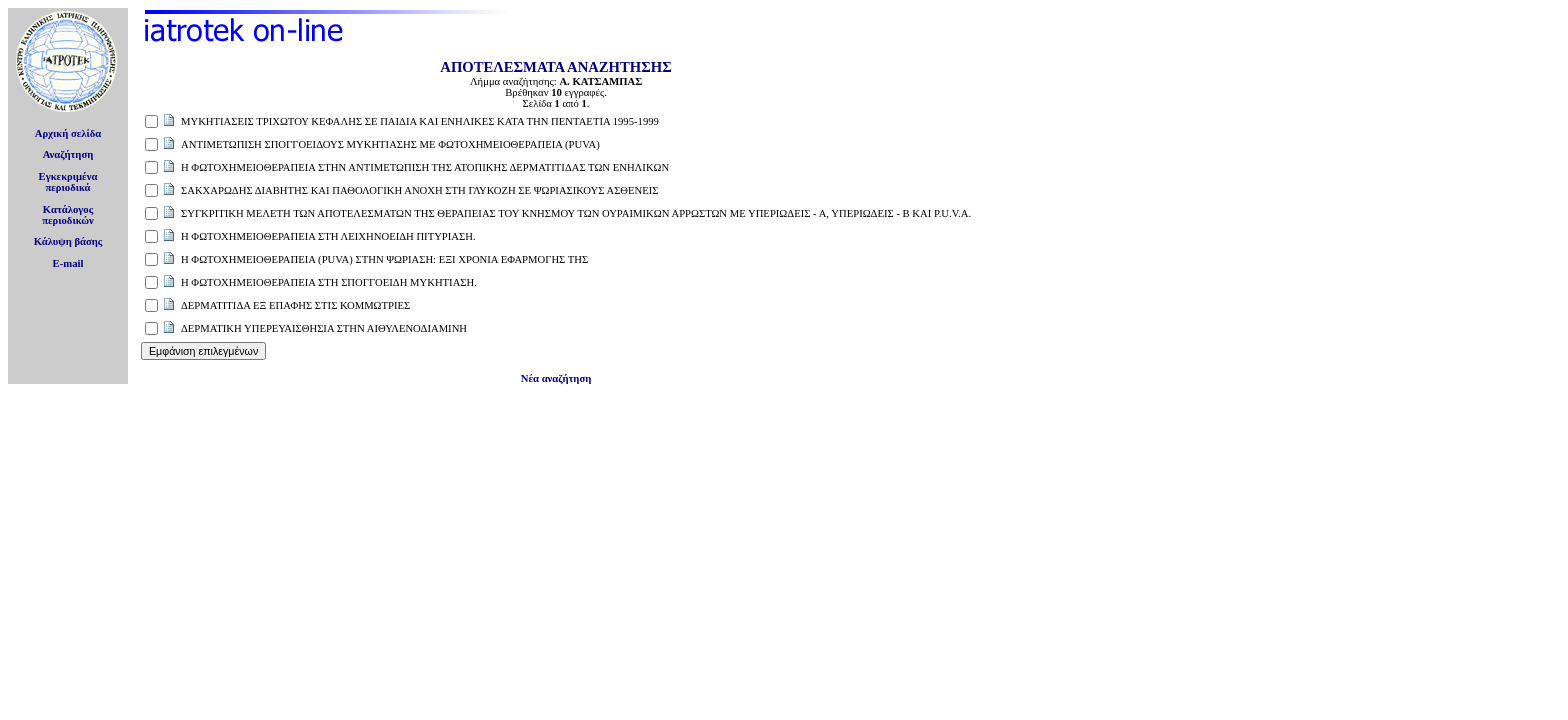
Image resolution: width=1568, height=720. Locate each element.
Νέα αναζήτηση (556, 378)
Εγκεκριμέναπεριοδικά (68, 182)
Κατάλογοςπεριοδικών (68, 215)
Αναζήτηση (68, 154)
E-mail (68, 263)
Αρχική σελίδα (68, 133)
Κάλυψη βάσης (68, 241)
